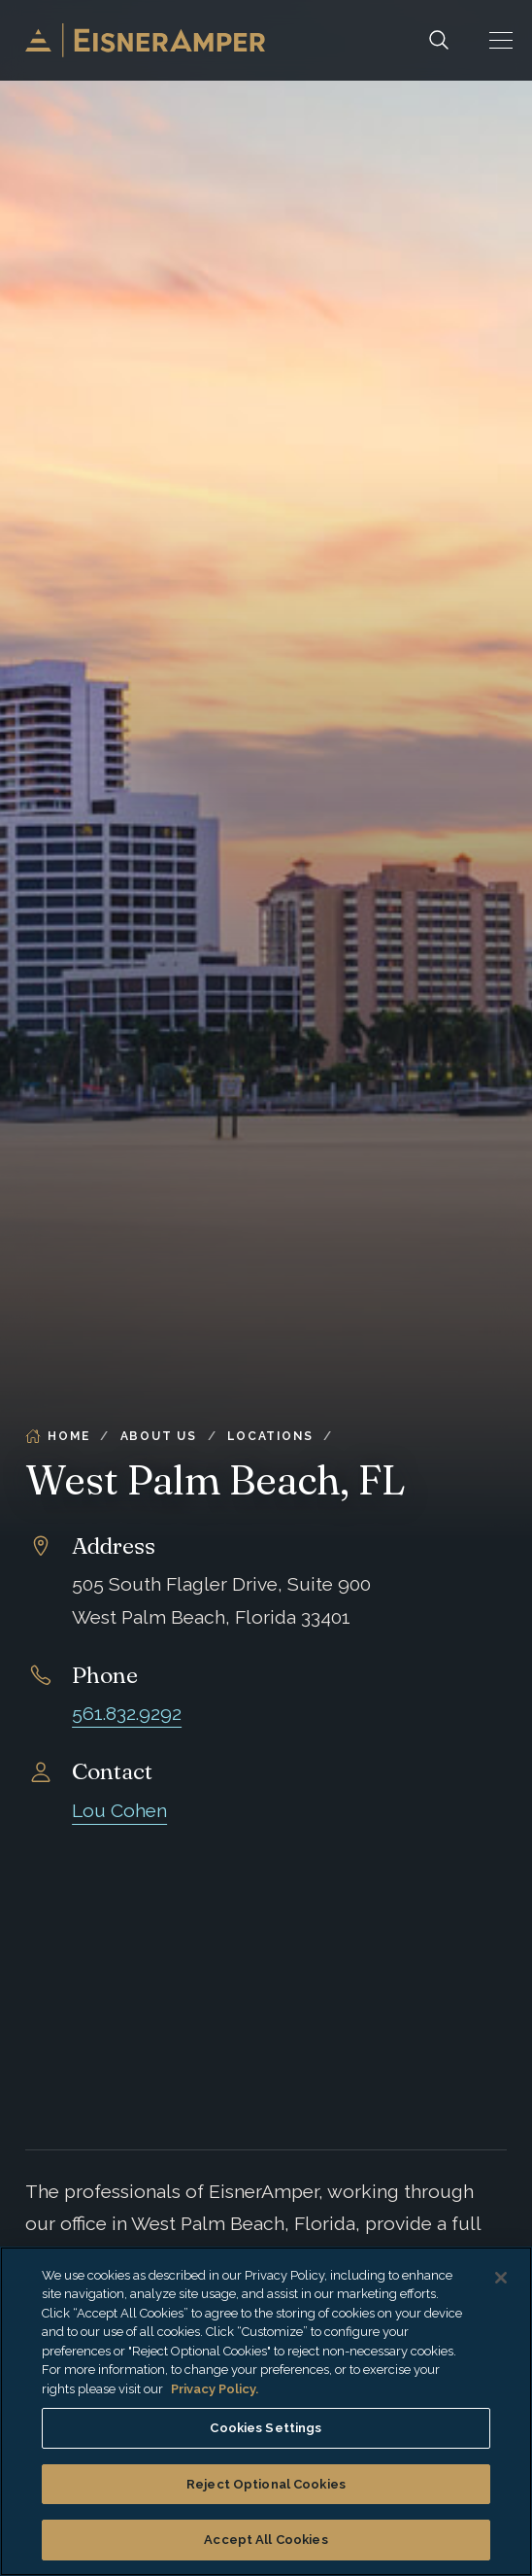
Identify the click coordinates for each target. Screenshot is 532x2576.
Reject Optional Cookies (266, 2484)
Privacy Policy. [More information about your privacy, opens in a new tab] (214, 2389)
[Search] (439, 40)
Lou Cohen (119, 1811)
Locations (270, 1436)
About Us (158, 1436)
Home (57, 1436)
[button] (501, 40)
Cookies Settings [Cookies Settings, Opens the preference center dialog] (265, 2428)
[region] (266, 2411)
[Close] (501, 2277)
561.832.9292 (127, 1713)
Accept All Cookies (265, 2539)
